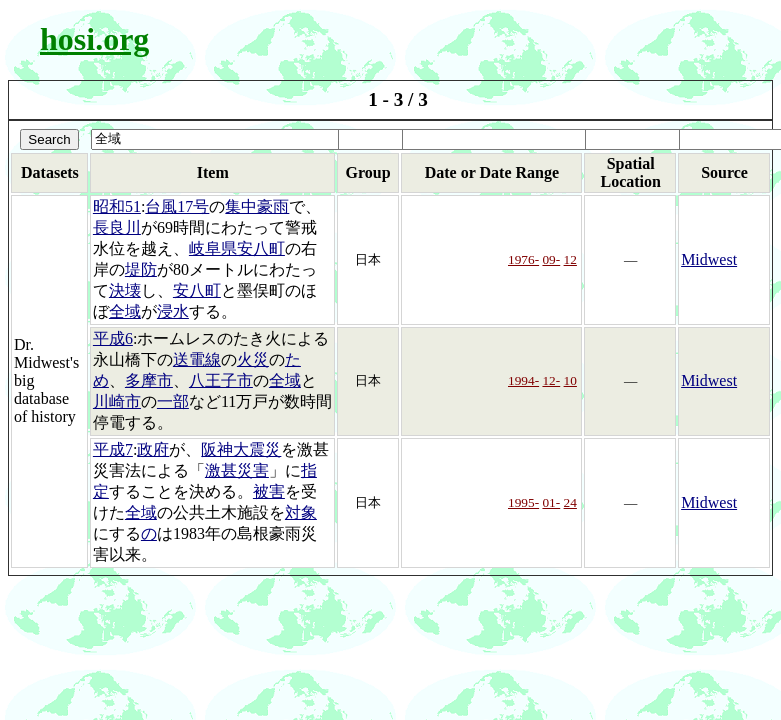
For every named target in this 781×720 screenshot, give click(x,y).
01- (551, 502)
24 (570, 502)
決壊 (125, 290)
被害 (269, 491)
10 (570, 380)
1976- (523, 259)
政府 (153, 449)
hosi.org (94, 39)
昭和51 (117, 206)
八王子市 (221, 380)
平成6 (113, 338)
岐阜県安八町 (237, 248)
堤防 (141, 269)
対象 (301, 512)
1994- (523, 380)
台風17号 (177, 206)
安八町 (197, 290)
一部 (173, 401)
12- (551, 380)
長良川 (117, 227)
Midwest (709, 259)
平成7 (113, 449)
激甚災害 (237, 470)
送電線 (197, 359)
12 (570, 259)
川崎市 (117, 401)
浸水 (173, 311)
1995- (523, 502)
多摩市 (149, 380)
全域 (125, 311)
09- (551, 259)
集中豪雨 (257, 206)
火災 (253, 359)
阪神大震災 (241, 449)
